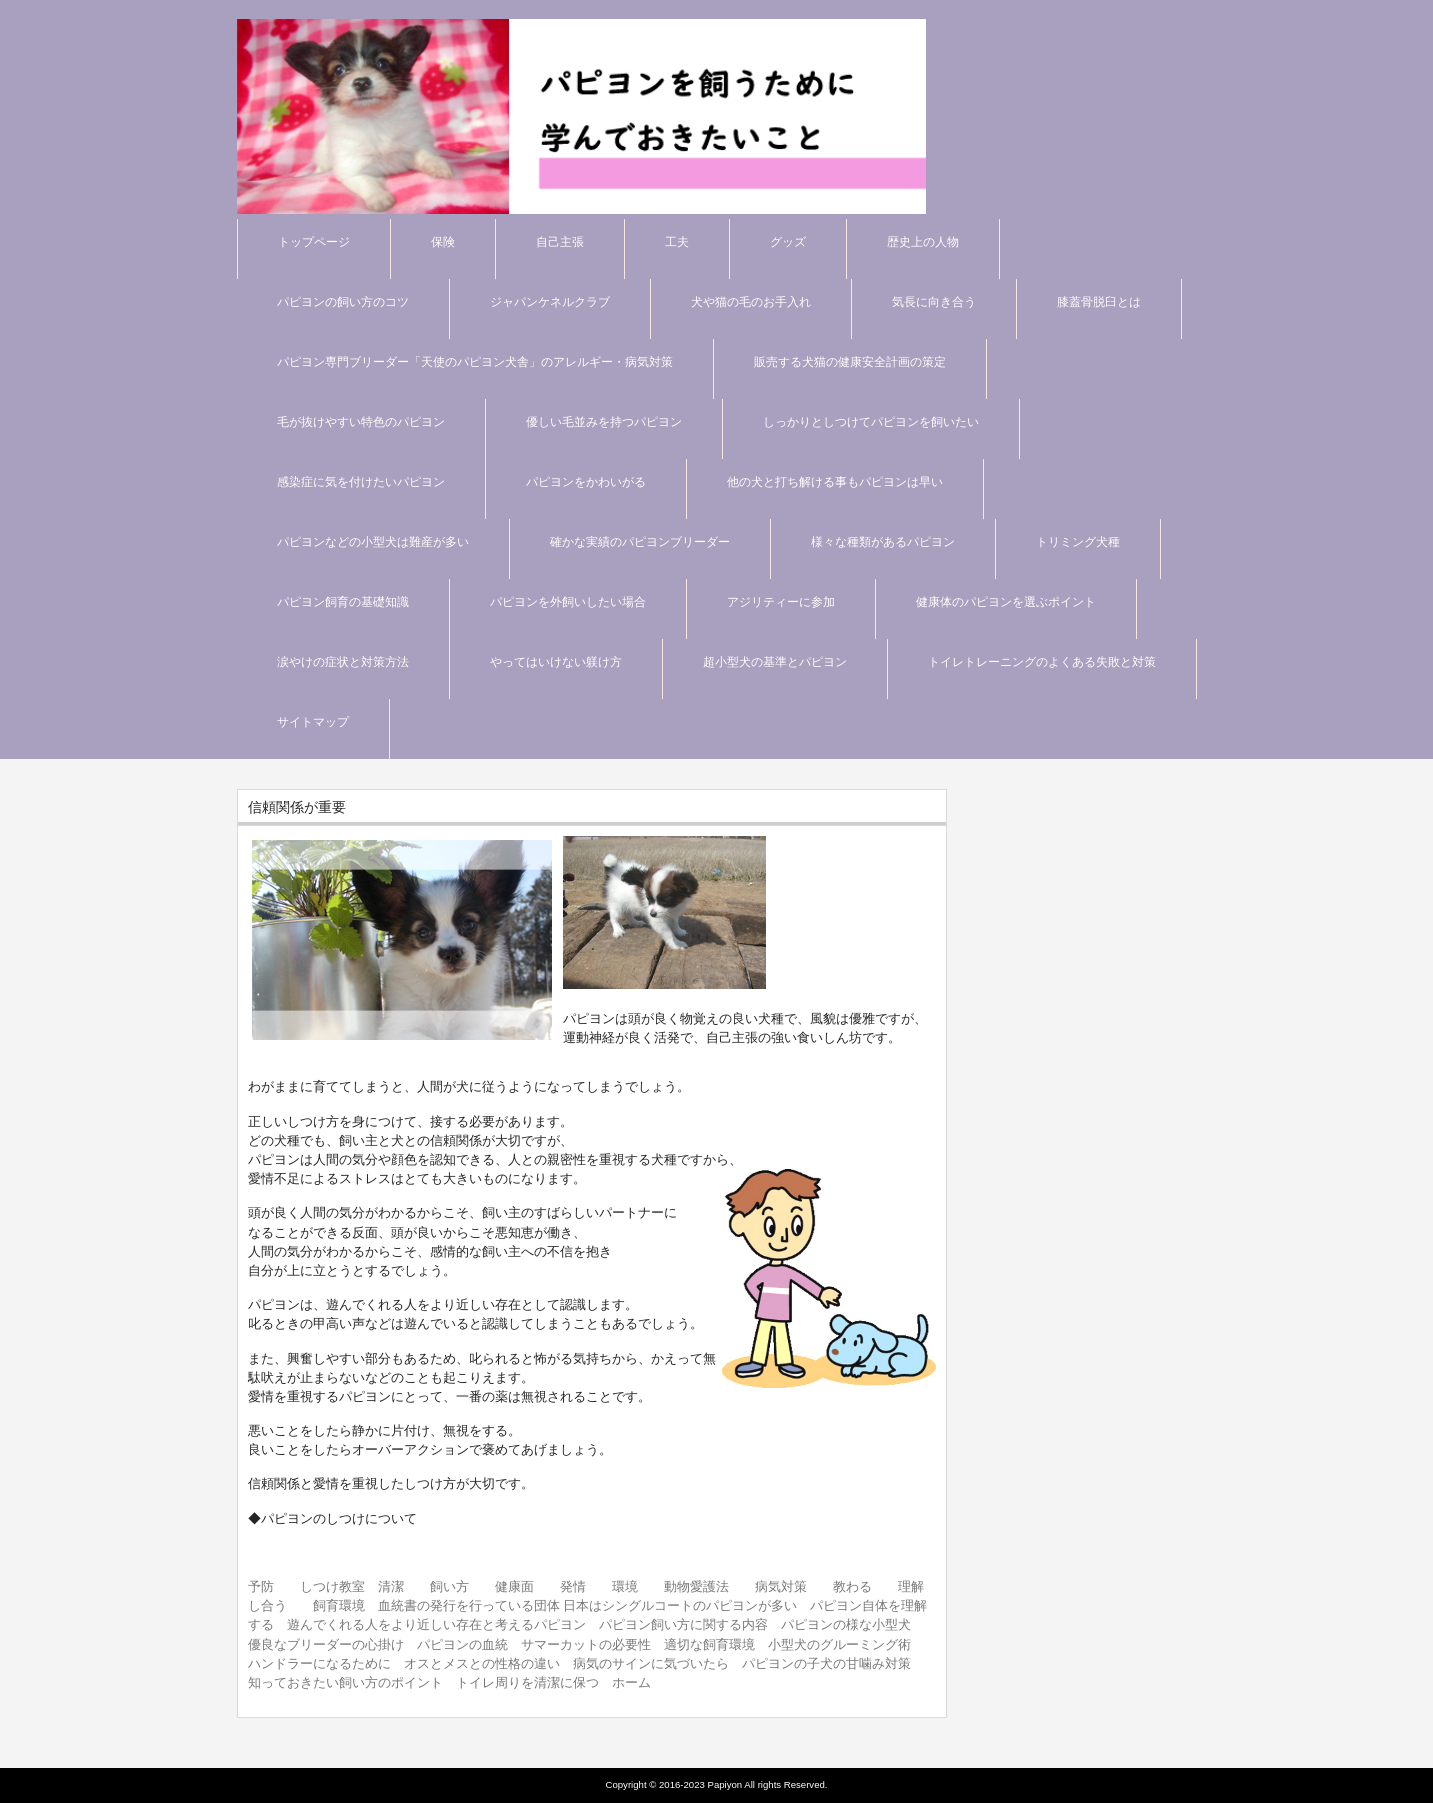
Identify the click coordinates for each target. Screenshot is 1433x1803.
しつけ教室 (332, 1586)
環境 (625, 1586)
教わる (852, 1586)
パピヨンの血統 (462, 1644)
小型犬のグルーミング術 (839, 1644)
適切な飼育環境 (709, 1644)
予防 (261, 1586)
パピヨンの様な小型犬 (846, 1624)
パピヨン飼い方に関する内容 (683, 1624)
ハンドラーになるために (319, 1663)
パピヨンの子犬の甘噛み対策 (826, 1663)
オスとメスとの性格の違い (482, 1663)
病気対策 (781, 1586)
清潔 (391, 1586)
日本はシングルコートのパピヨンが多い (680, 1605)
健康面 (514, 1586)
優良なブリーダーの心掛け (326, 1644)
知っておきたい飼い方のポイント (345, 1682)
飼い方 (449, 1586)
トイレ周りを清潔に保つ (527, 1682)
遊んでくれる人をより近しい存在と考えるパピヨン (436, 1624)
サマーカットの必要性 (586, 1644)
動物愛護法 (696, 1586)
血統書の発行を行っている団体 (469, 1605)
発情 (573, 1586)
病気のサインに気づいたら (651, 1663)
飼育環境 (339, 1605)
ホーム (631, 1682)
